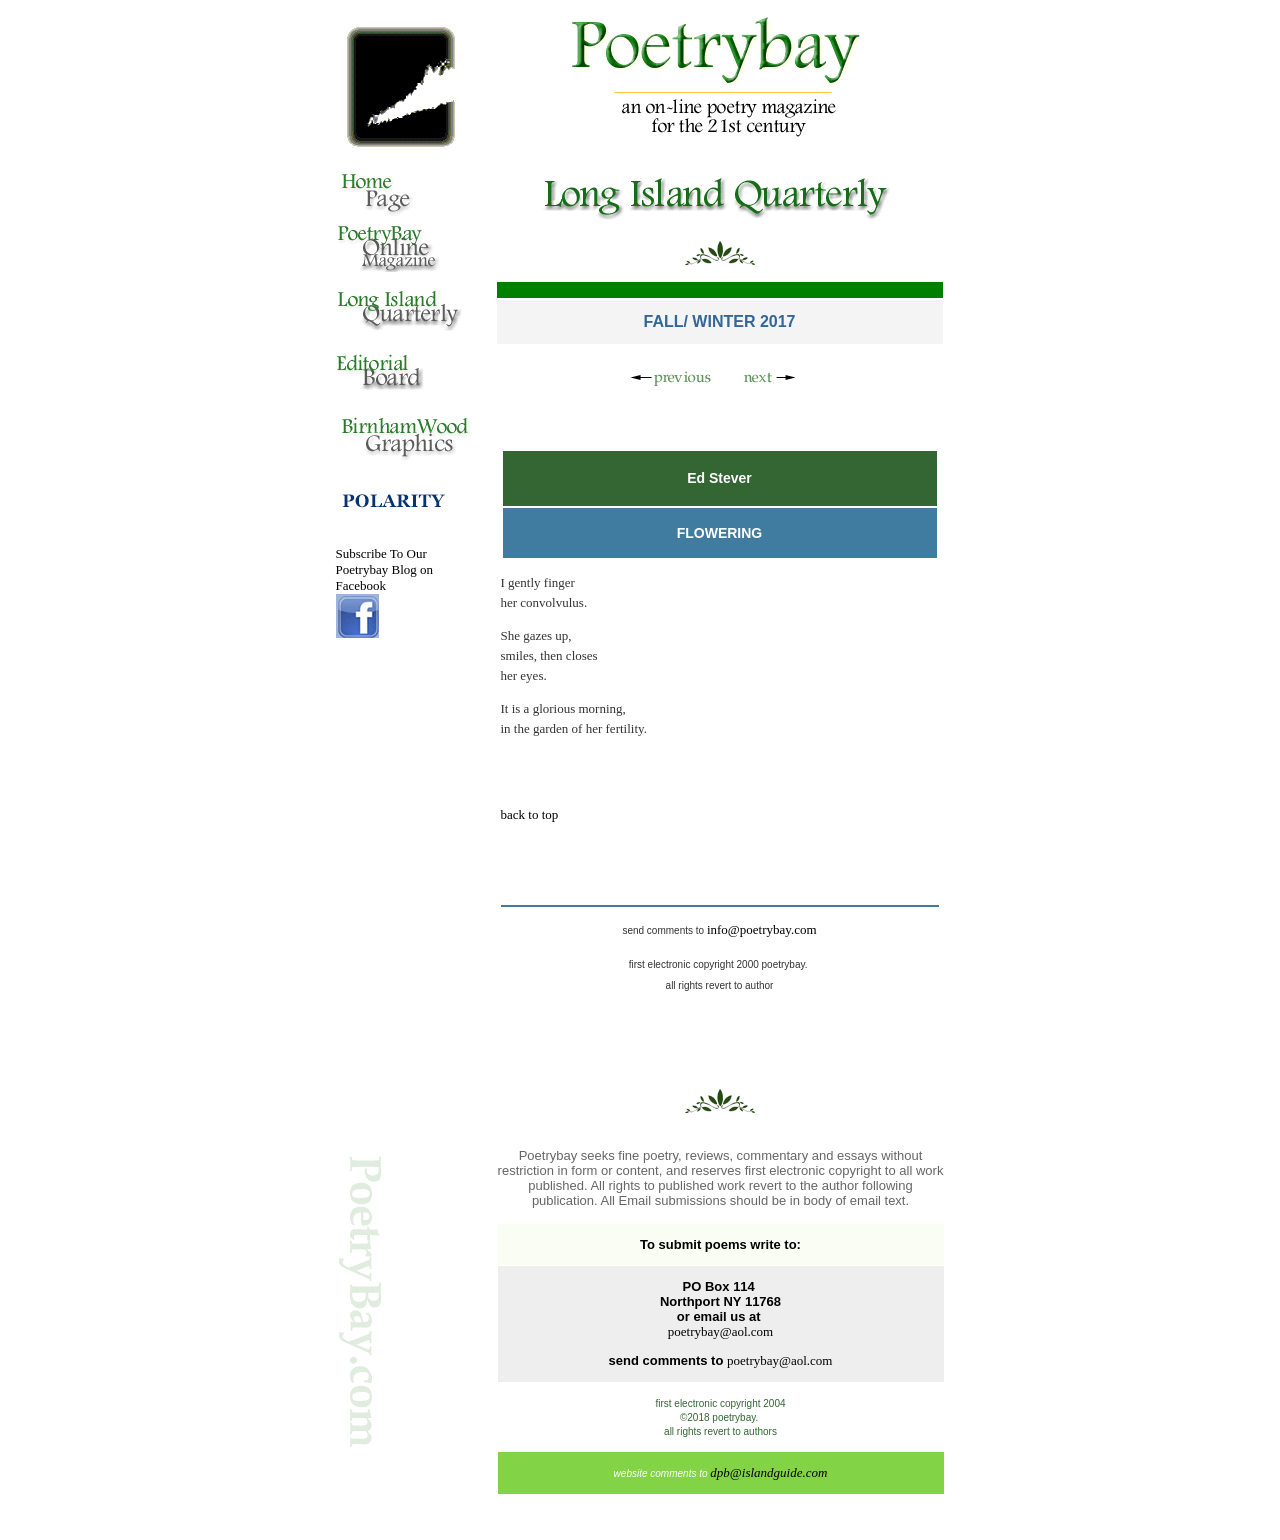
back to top (530, 814)
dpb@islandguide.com (768, 1472)
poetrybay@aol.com (720, 1331)
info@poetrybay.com (762, 929)
